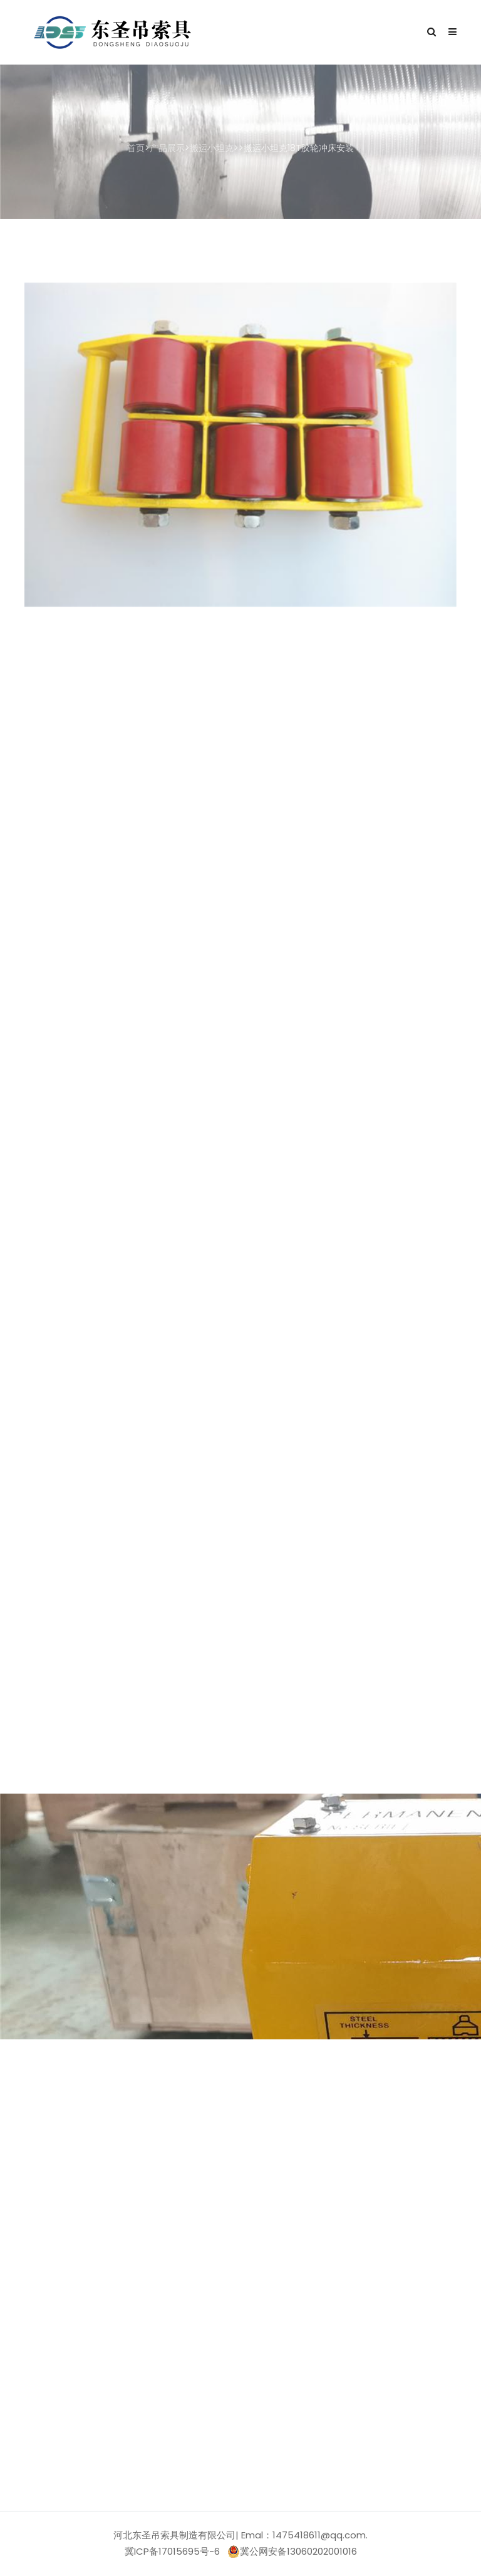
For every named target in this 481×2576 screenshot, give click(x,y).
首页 (136, 148)
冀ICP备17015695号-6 (172, 2551)
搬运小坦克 (212, 148)
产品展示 (167, 148)
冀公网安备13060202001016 (292, 2551)
